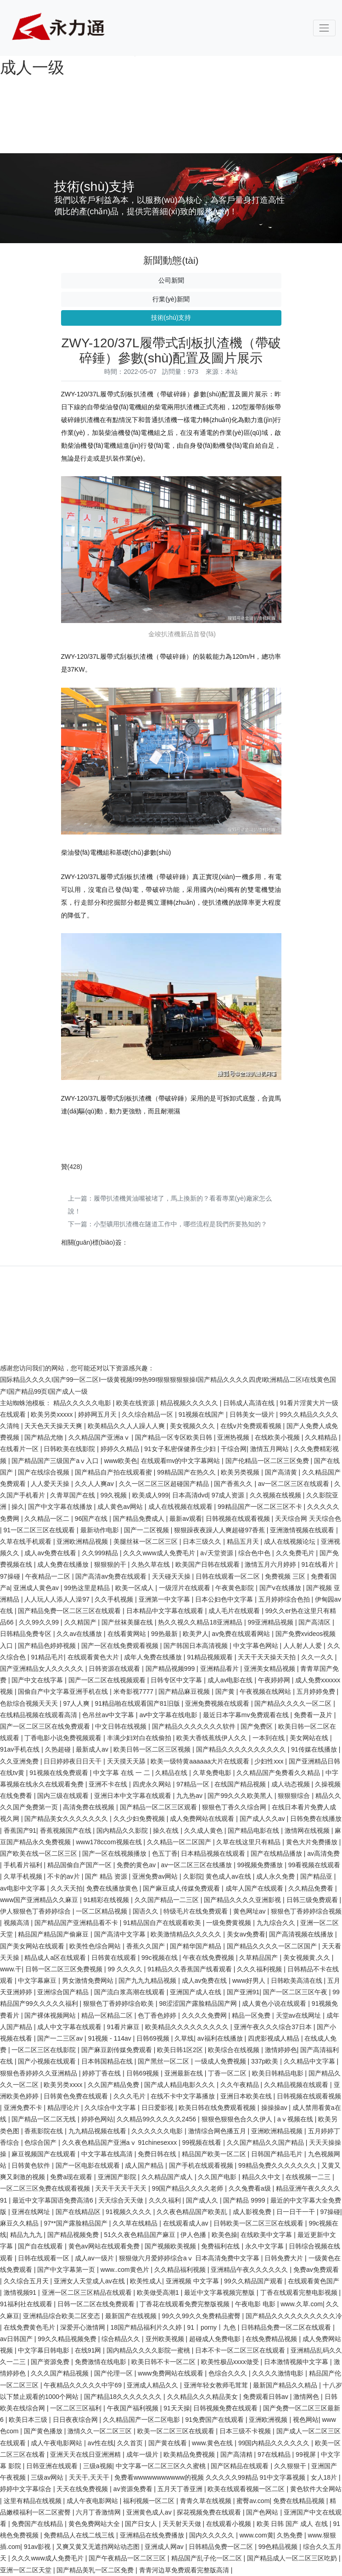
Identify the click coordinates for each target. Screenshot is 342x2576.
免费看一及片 (314, 1715)
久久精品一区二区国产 (180, 1842)
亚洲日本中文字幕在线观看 (133, 1795)
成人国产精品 (145, 2165)
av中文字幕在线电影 (170, 1715)
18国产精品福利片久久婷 (146, 2327)
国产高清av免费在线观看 (111, 1576)
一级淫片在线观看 (185, 1587)
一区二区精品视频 (102, 1911)
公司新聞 (171, 280)
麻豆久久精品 (20, 2223)
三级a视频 (97, 2466)
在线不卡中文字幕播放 (184, 2096)
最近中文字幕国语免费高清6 (53, 2200)
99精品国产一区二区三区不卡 (260, 1506)
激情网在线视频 (308, 1830)
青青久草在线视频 (206, 2500)
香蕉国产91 (20, 1830)
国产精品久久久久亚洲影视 (243, 1899)
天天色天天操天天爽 (54, 1426)
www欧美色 (120, 1460)
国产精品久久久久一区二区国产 (273, 1946)
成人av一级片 (95, 2258)
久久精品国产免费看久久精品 (279, 1772)
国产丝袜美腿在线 (128, 1622)
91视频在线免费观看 (59, 1772)
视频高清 (17, 1922)
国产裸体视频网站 (51, 2015)
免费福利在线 (221, 2246)
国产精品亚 (317, 1876)
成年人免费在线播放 (154, 1657)
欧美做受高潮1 (159, 2292)
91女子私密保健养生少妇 (180, 1448)
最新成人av (93, 1749)
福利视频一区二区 (149, 2500)
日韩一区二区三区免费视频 (64, 1969)
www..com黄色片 (126, 2269)
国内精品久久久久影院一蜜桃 (149, 2350)
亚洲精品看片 (220, 1668)
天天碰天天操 (172, 1576)
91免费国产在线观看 (215, 2419)
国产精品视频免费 (74, 2234)
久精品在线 (172, 1772)
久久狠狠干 (291, 2466)
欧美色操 (224, 2234)
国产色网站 (263, 2512)
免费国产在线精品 (38, 2523)
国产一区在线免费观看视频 (120, 1645)
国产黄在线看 (168, 2443)
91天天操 (176, 2408)
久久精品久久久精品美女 (203, 2396)
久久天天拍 (66, 1888)
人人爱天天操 (51, 1483)
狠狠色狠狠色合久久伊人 (238, 2119)
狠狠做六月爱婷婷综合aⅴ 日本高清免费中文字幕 (190, 2258)
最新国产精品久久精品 (286, 2385)
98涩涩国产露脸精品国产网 (198, 2003)
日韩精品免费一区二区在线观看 (287, 2327)
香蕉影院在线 (44, 2131)
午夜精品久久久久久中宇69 (83, 2385)
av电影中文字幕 (23, 1888)
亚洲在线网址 (31, 2211)
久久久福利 (166, 2200)
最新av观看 (185, 1518)
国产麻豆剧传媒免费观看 (117, 2049)
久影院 (192, 1876)
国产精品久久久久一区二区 (293, 1703)
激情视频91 (21, 2292)
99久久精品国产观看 (254, 2281)
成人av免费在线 (205, 1980)
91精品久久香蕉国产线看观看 (190, 1969)
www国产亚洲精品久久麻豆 (40, 1899)
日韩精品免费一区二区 (222, 2546)
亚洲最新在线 (184, 2073)
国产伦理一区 (114, 2373)
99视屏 (306, 2454)
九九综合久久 (277, 1922)
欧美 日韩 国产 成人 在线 (293, 2523)
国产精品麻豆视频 (185, 1691)
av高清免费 (323, 1853)
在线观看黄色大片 (94, 1657)
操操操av (275, 2107)
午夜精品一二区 (48, 1576)
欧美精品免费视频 (190, 2454)
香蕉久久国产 (146, 1946)
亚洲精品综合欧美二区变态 (62, 2316)
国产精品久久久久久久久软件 (194, 1726)
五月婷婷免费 (317, 1691)
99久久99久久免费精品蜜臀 (202, 2316)
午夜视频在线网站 (266, 1691)
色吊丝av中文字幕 (109, 1715)
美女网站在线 (310, 1737)
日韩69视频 (153, 2038)
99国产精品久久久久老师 (188, 2188)
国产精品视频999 (171, 1668)
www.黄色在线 (213, 2443)
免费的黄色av (137, 1865)
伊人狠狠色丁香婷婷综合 (36, 1911)
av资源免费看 (133, 2489)
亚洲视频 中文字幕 (193, 2281)
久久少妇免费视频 (140, 1818)
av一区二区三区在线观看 (294, 1483)
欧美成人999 (150, 1495)
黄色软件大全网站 (316, 2489)
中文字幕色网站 (256, 1645)
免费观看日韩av (266, 2396)
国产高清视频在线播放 (302, 1934)
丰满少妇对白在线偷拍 (140, 1737)
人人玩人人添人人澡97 (57, 1599)
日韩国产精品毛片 (277, 2154)
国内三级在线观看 (63, 1795)
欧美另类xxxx (64, 2084)
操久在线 (166, 1830)
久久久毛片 (130, 2096)
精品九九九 (27, 2234)
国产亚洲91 (243, 1992)
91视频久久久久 (129, 2211)
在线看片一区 (20, 1448)
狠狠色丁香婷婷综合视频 (306, 1911)
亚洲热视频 (234, 1437)
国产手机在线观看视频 (202, 2165)
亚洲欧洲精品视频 (83, 1541)
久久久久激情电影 (278, 2373)
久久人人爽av (95, 1483)
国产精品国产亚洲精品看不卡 (77, 1922)
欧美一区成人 (135, 1587)
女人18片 (325, 2477)
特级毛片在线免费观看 (196, 1911)
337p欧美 (265, 2061)
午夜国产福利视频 (133, 2408)
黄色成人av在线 (229, 1876)
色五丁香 (165, 1853)
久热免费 (290, 2535)
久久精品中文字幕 (310, 2061)
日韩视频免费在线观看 (226, 2408)
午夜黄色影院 (235, 1587)
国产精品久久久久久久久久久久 (242, 1749)
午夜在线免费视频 (209, 1957)
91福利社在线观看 (27, 2304)
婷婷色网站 (97, 2119)
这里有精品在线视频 (33, 2500)
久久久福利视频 (260, 1969)
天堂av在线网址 (299, 2015)
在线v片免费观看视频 (251, 1426)
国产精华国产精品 (196, 1946)
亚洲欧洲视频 (269, 2419)
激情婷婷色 (281, 2049)
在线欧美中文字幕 (267, 2234)
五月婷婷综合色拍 (285, 1599)
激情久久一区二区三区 (100, 2431)
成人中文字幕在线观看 (70, 2027)
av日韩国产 (17, 2338)
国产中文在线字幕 (38, 1680)
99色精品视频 (278, 2546)
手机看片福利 (24, 1865)
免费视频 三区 (286, 1576)
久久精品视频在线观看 (297, 2084)
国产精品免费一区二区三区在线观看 (70, 1610)
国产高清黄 (282, 1472)
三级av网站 (48, 2477)
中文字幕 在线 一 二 (122, 1772)
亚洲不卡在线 (109, 1784)
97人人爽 (77, 1703)
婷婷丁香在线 (102, 2073)
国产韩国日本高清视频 (196, 1645)
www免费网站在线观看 (171, 2373)
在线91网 (89, 2350)
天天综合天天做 (121, 2200)
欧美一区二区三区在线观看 (176, 2431)
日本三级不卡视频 (246, 2431)
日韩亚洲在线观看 (52, 2466)
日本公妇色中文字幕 (225, 1599)
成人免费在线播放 (63, 1564)
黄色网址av (250, 1911)
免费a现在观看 (72, 2177)
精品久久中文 (262, 2177)
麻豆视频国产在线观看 (44, 2154)
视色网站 (306, 2419)
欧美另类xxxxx (52, 1414)
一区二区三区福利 (76, 2408)
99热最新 (165, 1633)
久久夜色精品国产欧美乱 (193, 2211)
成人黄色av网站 (121, 1506)
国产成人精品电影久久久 (180, 2084)
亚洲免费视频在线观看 (218, 1703)
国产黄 (225, 1691)
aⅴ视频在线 (296, 2119)
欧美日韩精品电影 (278, 2073)
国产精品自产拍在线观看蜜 (114, 1472)
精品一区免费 (252, 2015)
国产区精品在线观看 (240, 2466)
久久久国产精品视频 (60, 2373)
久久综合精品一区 (148, 1414)
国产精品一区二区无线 (44, 2119)
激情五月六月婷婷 (271, 1564)
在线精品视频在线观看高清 (39, 1715)
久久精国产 (81, 1622)
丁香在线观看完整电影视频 (299, 2292)
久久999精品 (101, 1553)
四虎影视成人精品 (274, 2038)
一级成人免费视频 (221, 2061)
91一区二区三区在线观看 (40, 1530)
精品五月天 (244, 1541)
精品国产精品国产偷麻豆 (54, 1934)
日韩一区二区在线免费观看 (96, 2304)
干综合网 (234, 1448)
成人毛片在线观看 (235, 1610)
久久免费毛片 (296, 1553)
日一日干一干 (296, 2211)
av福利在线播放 (221, 2038)
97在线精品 (275, 2454)
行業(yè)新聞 (170, 299)
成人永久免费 (276, 1876)
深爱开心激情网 (83, 2327)
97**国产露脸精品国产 (76, 2223)
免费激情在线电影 (101, 2361)
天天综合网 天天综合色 (308, 1518)
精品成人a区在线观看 (56, 1957)
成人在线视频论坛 (290, 1541)
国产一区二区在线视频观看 (107, 1680)
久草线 (184, 2038)
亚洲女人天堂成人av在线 (90, 2281)
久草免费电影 (213, 1772)
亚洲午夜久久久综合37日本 (273, 2027)
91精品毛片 (47, 1657)
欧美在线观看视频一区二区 (246, 2489)
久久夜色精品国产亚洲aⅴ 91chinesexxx (120, 2142)
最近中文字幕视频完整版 (220, 2292)
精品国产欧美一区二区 (215, 2154)
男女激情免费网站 (88, 1980)
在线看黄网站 (127, 1633)
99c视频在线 (160, 1957)
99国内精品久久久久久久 (274, 2443)
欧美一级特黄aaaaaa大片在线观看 (201, 1761)
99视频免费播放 (261, 1865)
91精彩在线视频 (107, 1899)
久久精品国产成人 (168, 2177)
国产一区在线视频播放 (115, 1853)
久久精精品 (322, 1437)
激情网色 (307, 2396)
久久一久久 (318, 1657)
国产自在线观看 (41, 2246)
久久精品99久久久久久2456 (157, 2119)
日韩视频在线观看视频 (239, 1518)
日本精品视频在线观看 (214, 1853)
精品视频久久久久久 (190, 1403)
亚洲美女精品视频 (270, 1668)
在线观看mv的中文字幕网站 (181, 1460)
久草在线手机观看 (26, 1541)
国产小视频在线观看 (48, 2061)
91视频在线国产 (202, 1414)
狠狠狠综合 (295, 1795)
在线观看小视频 (229, 2523)
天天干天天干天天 (121, 2188)
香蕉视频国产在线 (66, 1830)
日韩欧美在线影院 (70, 1448)
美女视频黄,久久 (307, 1957)
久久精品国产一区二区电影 (142, 2419)
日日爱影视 (158, 2107)
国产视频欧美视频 (171, 2246)
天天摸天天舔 (127, 1761)
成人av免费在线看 (51, 1553)
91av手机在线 (20, 1749)
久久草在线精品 (135, 2223)
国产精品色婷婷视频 (48, 1645)
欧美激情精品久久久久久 (187, 1934)
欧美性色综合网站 (96, 1946)
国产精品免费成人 (139, 1518)
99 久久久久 (125, 1969)
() (72, 1166)
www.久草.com (301, 2304)
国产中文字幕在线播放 (61, 1506)
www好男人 (249, 1980)
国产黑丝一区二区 (164, 2061)
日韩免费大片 (284, 2258)
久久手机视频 (115, 1599)
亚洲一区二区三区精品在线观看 (88, 2292)
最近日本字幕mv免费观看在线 (247, 1715)
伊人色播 (194, 2234)
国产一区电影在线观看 (89, 2165)
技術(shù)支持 (171, 317)
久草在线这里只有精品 (249, 1842)
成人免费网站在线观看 (203, 1818)
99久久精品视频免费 (68, 2338)
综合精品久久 (121, 2338)
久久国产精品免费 (114, 2084)
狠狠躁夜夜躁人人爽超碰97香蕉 (220, 1530)
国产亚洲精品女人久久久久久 (42, 1668)
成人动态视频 (291, 1784)
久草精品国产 (259, 1957)
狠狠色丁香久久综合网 (235, 1807)
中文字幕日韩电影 (44, 2350)
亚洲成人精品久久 (153, 2385)
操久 (17, 1506)
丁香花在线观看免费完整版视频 (185, 2304)
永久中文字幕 (265, 2246)
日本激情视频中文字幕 (297, 2361)
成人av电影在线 (231, 1680)
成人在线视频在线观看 (181, 1506)
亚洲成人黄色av (37, 1587)
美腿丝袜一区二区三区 (146, 1541)
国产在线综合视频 (44, 1472)
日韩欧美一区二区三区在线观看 (259, 2223)
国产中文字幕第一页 (67, 2269)
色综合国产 (41, 2142)
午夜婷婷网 (275, 1680)
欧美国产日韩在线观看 (208, 1564)
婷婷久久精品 (121, 1448)
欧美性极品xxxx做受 (231, 2361)
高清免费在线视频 (89, 1807)
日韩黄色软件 (31, 2165)
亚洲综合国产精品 (63, 1992)
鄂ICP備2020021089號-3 (184, 1333)
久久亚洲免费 (20, 1761)
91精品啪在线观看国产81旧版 (138, 1703)
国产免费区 (258, 1726)
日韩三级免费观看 (313, 1899)
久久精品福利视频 (180, 2269)
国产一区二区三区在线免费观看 (46, 1726)
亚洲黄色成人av (150, 2512)
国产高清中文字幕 (120, 1934)
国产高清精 (237, 2454)
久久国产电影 (218, 2177)
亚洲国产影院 (118, 2177)
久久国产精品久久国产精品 (266, 2142)
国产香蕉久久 (234, 1483)
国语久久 (146, 1911)
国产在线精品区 (79, 2211)
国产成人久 (203, 2200)
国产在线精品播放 (277, 1853)
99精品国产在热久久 (187, 1472)
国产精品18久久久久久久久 (123, 2396)
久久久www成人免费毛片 (159, 1553)
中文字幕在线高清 (108, 2154)
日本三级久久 (203, 1541)
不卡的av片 (64, 1876)
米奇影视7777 (134, 1691)
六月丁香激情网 (99, 2512)
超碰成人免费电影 (215, 2338)
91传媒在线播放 (314, 1749)
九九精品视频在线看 (98, 2131)
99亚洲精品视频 (271, 1622)
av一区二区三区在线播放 (197, 1865)
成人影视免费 (253, 2211)
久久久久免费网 (205, 2015)
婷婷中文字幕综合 (26, 2489)
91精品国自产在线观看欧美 (162, 1922)
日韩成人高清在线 (249, 1403)
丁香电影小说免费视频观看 (63, 1737)
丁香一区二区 (228, 2073)
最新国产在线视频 (131, 2316)
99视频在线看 (202, 2142)
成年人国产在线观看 (255, 1888)
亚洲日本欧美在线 (247, 2096)
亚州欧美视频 (166, 2338)
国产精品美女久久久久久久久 (67, 1818)
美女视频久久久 (193, 1426)
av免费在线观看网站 (242, 1633)
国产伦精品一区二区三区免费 (268, 1460)
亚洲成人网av (165, 2546)
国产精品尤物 (44, 1437)
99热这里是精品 (88, 1587)
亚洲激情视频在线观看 (303, 1530)
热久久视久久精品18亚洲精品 (201, 1622)
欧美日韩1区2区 (180, 2049)
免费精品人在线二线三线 (80, 2535)
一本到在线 (269, 1737)
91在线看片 (319, 1564)
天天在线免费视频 (83, 2489)
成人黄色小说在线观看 (275, 2003)
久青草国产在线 (73, 1495)
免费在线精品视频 (299, 2500)
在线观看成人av (186, 2223)
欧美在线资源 (136, 1403)
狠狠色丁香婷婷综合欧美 (119, 2003)
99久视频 (115, 1495)
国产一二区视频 (147, 1530)
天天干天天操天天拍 (267, 1657)
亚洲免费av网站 (155, 1876)
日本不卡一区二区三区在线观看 (241, 2350)
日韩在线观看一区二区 (229, 1576)
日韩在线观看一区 (44, 2258)
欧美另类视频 (241, 1472)
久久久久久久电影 (158, 2131)
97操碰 (11, 1576)
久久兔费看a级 (251, 2188)
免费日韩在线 (158, 2154)
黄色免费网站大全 (95, 2523)
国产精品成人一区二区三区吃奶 (293, 2558)
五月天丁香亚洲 (180, 2489)
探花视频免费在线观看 (210, 2512)
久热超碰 (59, 1749)
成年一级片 (143, 2454)
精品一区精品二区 (108, 2015)
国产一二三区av (60, 2038)
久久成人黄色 (204, 1830)
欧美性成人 (146, 2281)
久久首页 (131, 2443)
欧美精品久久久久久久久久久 (187, 2027)
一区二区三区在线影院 (44, 2049)
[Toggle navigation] (324, 28)
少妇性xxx (269, 1761)
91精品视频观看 (210, 1657)
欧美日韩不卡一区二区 (164, 2361)
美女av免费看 (246, 1934)
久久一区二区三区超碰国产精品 (165, 1483)
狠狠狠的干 (111, 1564)
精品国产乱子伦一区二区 (207, 2558)
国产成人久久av (263, 1818)
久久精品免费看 (311, 1888)
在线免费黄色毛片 (30, 2327)
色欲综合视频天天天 (30, 1703)
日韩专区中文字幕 (177, 1680)
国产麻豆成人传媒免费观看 (182, 1888)
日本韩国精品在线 (108, 2061)
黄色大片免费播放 (312, 1842)
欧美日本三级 (29, 2419)
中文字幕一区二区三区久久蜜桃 (161, 2466)
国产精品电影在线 (254, 1830)
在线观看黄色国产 (313, 2281)
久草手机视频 (24, 1876)
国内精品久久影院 (123, 1830)
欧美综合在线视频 (234, 2049)
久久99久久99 (40, 1622)
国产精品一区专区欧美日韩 (174, 1437)
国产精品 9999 (245, 2200)
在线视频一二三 (309, 2177)
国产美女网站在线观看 (33, 1946)
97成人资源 (229, 1495)
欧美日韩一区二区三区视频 (152, 1749)
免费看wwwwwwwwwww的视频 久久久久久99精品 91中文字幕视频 (210, 2477)
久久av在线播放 (80, 1633)
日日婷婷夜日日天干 (73, 1761)
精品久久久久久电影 (83, 1403)
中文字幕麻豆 (38, 1980)
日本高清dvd (190, 1495)
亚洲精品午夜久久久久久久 (250, 2269)
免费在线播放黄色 (113, 1888)
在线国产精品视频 (241, 1784)
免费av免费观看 (316, 2269)
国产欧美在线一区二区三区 (39, 1853)
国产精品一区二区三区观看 (159, 1807)
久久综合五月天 (27, 2281)
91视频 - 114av (110, 2038)
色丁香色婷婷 (158, 2015)
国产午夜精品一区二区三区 (128, 2558)
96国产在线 (92, 1518)
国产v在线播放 (281, 1587)
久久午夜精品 (240, 2084)
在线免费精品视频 (272, 2338)
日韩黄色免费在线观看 (77, 2096)
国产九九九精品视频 (148, 1980)
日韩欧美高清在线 (297, 1980)
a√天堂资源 (217, 1553)
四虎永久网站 (153, 1784)
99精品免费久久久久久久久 (278, 2165)
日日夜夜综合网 (76, 2419)
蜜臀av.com (252, 2500)
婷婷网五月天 (98, 1414)
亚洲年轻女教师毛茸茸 (217, 2385)
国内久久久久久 (212, 2535)
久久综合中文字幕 (111, 2107)
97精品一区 (193, 1784)
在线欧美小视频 (278, 1437)
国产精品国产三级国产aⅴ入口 (56, 1460)
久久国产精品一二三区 (168, 1899)
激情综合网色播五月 (218, 2131)
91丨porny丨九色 (212, 2327)
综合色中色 (255, 1553)
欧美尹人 (195, 1633)
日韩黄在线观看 (114, 1957)
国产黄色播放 (44, 2431)
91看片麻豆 (124, 2027)
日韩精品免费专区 (26, 1633)
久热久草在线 (151, 1564)
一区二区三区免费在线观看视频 (46, 2188)
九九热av (190, 1795)
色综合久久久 (228, 2373)
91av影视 (38, 2546)
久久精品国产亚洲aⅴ (100, 1437)
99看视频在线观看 (314, 1865)
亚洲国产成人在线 (196, 1992)
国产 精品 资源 (107, 1876)
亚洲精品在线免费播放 (153, 2535)
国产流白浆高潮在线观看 (130, 1992)
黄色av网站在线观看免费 (104, 2246)
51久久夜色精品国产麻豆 (140, 2234)
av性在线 (101, 2443)
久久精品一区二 (47, 1518)
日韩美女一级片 (253, 1414)
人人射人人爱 (303, 1645)
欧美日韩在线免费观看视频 (218, 2107)
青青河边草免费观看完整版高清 (185, 2570)
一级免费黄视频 (229, 1922)
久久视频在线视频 (276, 1495)
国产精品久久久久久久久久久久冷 (294, 2316)
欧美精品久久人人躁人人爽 (127, 1426)
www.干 (11, 1969)
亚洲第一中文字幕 (165, 1599)
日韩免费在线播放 (316, 1818)
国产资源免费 (51, 2361)
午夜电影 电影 (256, 2304)
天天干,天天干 (90, 2477)
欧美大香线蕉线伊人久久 (212, 1737)
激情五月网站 (270, 1448)
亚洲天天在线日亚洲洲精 (86, 2454)
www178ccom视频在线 (109, 1842)
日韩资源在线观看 (115, 1668)
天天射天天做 (183, 2523)
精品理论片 (64, 2107)
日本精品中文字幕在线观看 (165, 1610)
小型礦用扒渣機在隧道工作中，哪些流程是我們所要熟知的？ (180, 1224)
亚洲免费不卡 (24, 2107)
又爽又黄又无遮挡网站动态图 (98, 2546)
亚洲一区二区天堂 (26, 2570)
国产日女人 (142, 2523)
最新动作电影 (100, 1530)
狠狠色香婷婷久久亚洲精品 (39, 2073)
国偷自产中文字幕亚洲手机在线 (64, 1691)
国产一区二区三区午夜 (296, 1992)
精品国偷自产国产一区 (80, 1865)
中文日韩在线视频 (121, 1726)
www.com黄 (257, 2535)
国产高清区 (315, 1622)
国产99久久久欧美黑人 (240, 1795)
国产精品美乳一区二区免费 (95, 2570)
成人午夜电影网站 (57, 2443)
